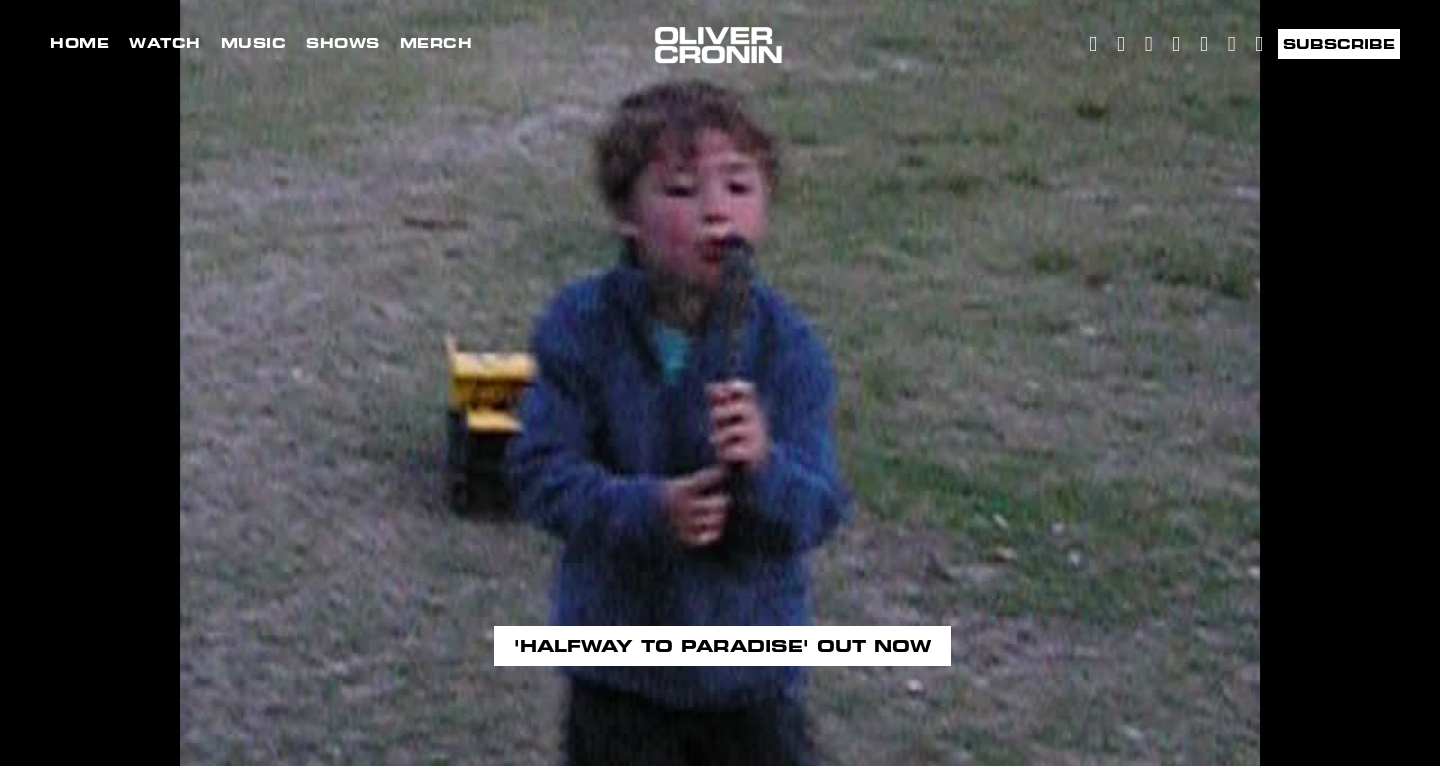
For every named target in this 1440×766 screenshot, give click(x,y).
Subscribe (1339, 44)
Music (254, 43)
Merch (436, 43)
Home (79, 43)
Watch (165, 43)
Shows (343, 43)
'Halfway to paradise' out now (722, 646)
